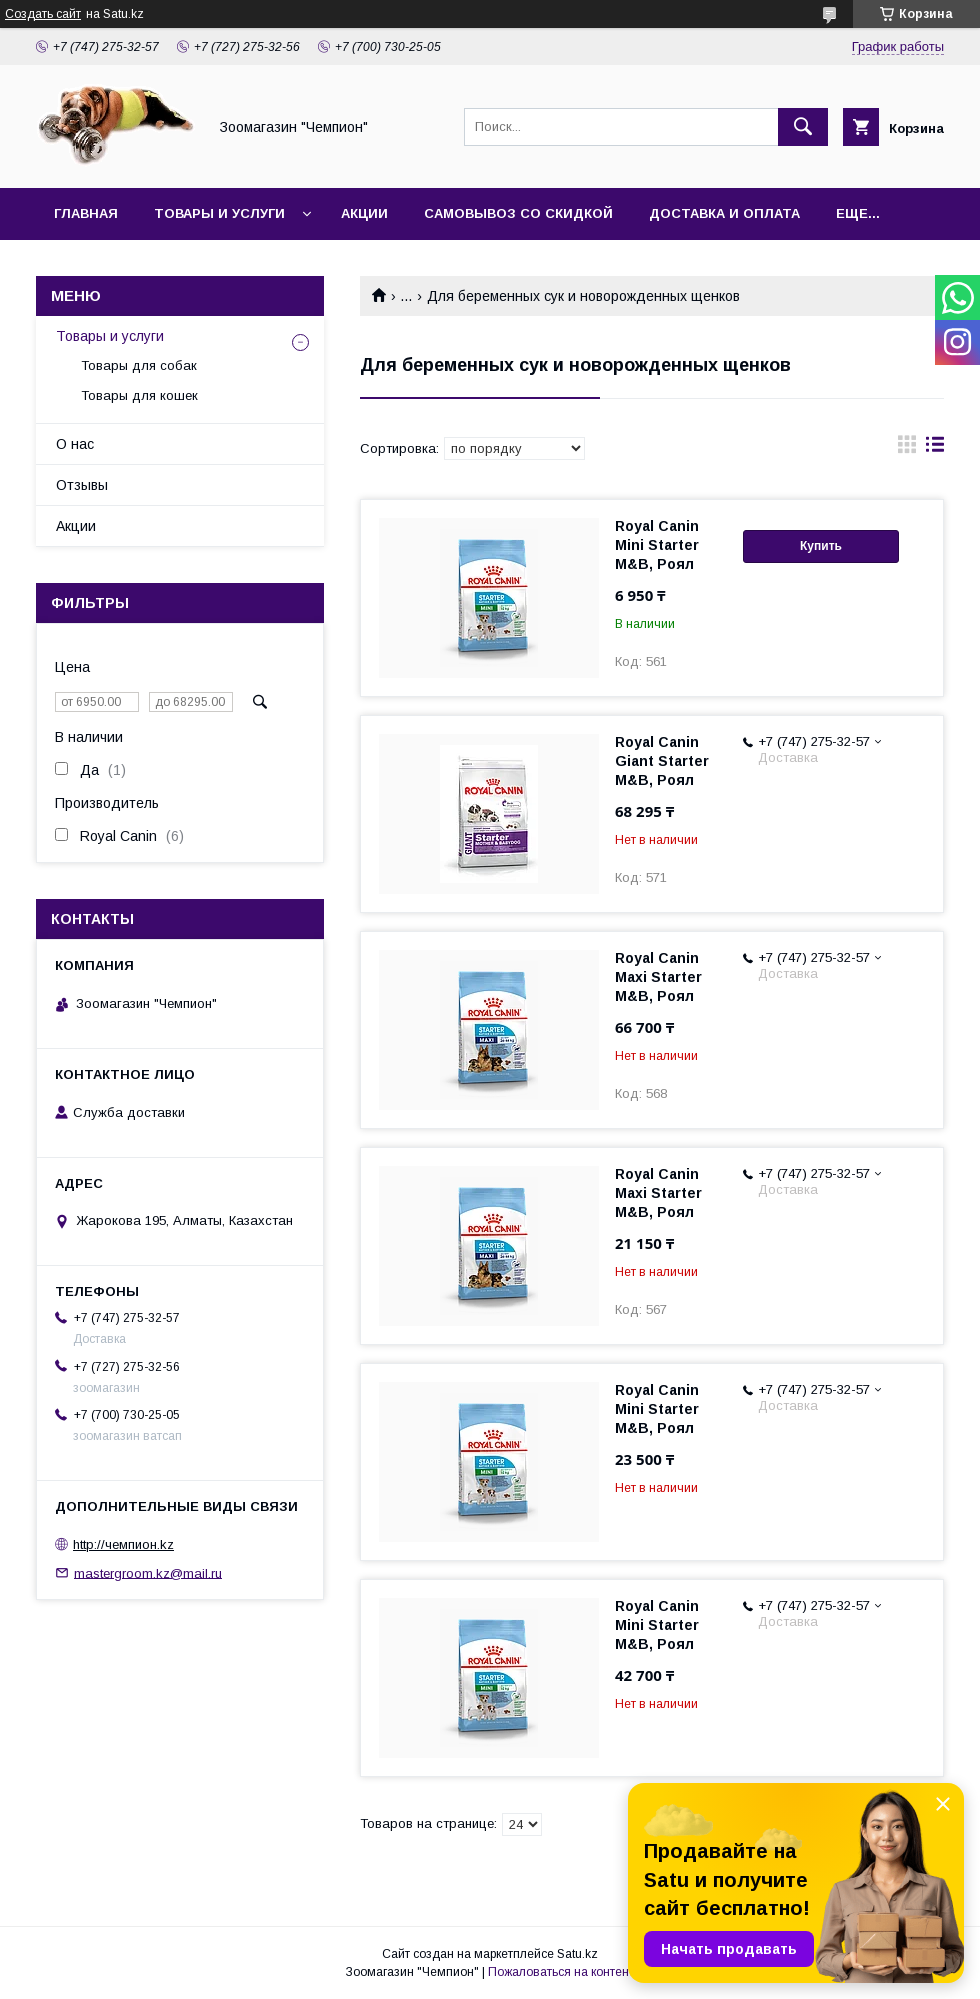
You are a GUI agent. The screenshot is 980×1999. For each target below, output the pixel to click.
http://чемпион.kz (123, 1544)
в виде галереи (907, 449)
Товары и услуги (219, 213)
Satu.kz (577, 1954)
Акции (364, 213)
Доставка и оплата (724, 213)
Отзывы (82, 485)
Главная (86, 213)
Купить (821, 546)
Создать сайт (43, 14)
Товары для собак (139, 365)
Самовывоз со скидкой (518, 213)
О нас (75, 444)
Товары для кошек (139, 395)
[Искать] (803, 127)
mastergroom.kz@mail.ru (148, 1572)
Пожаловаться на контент (561, 1972)
